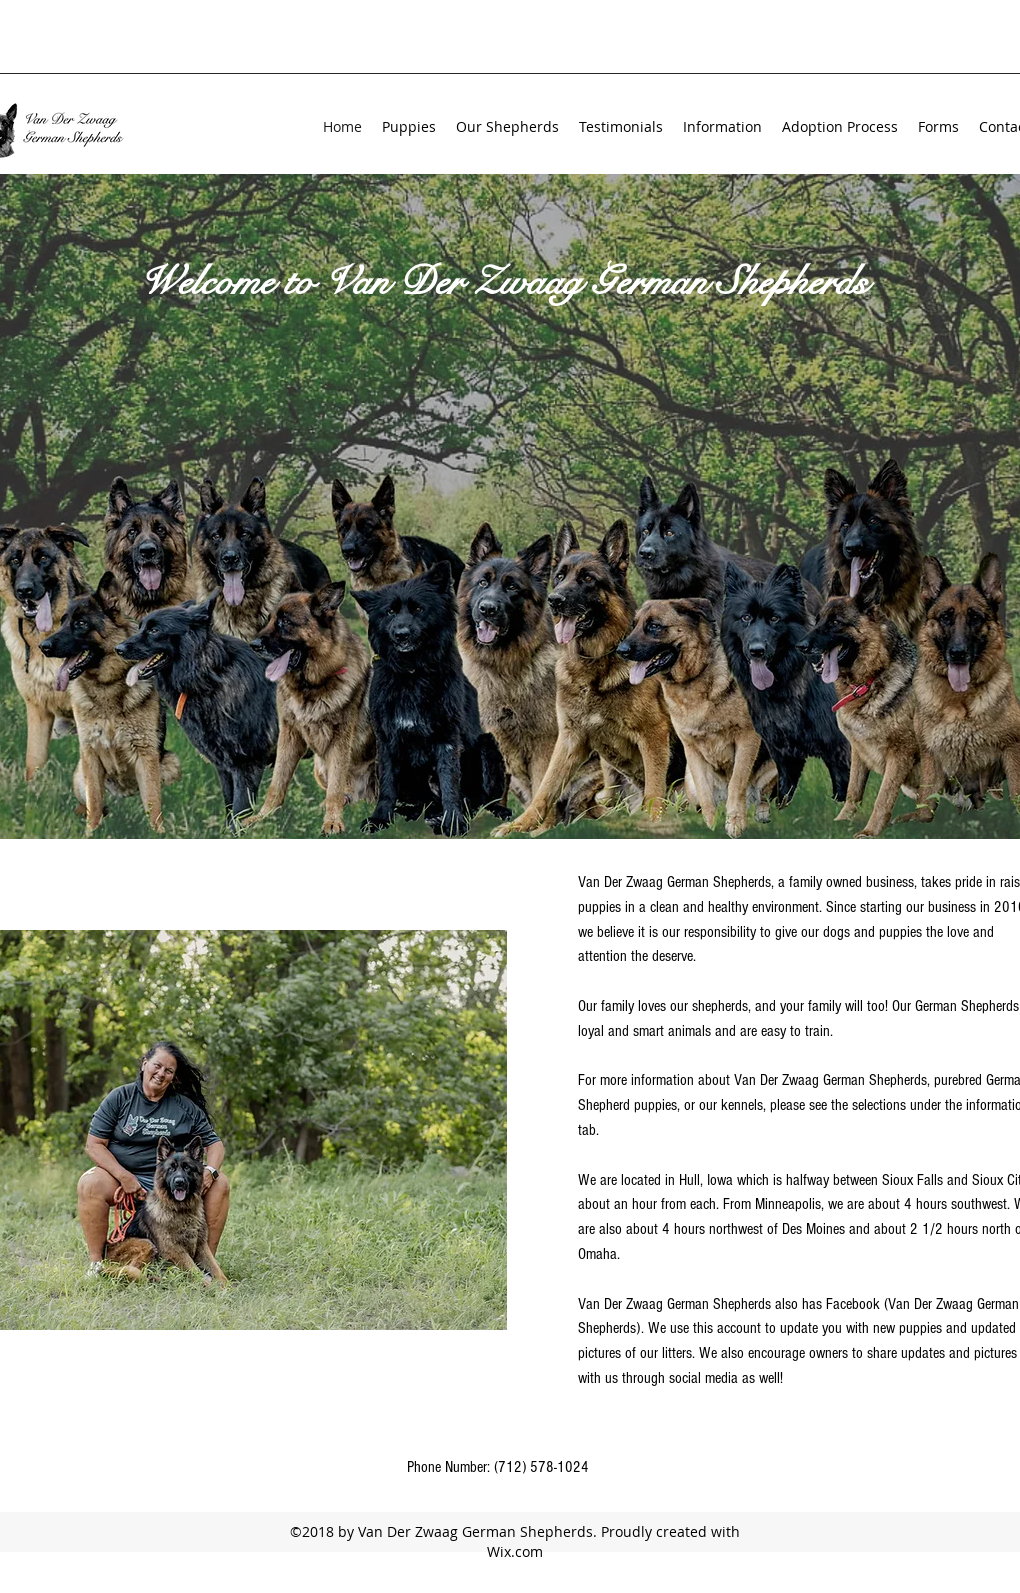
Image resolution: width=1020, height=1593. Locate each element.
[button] (507, 127)
